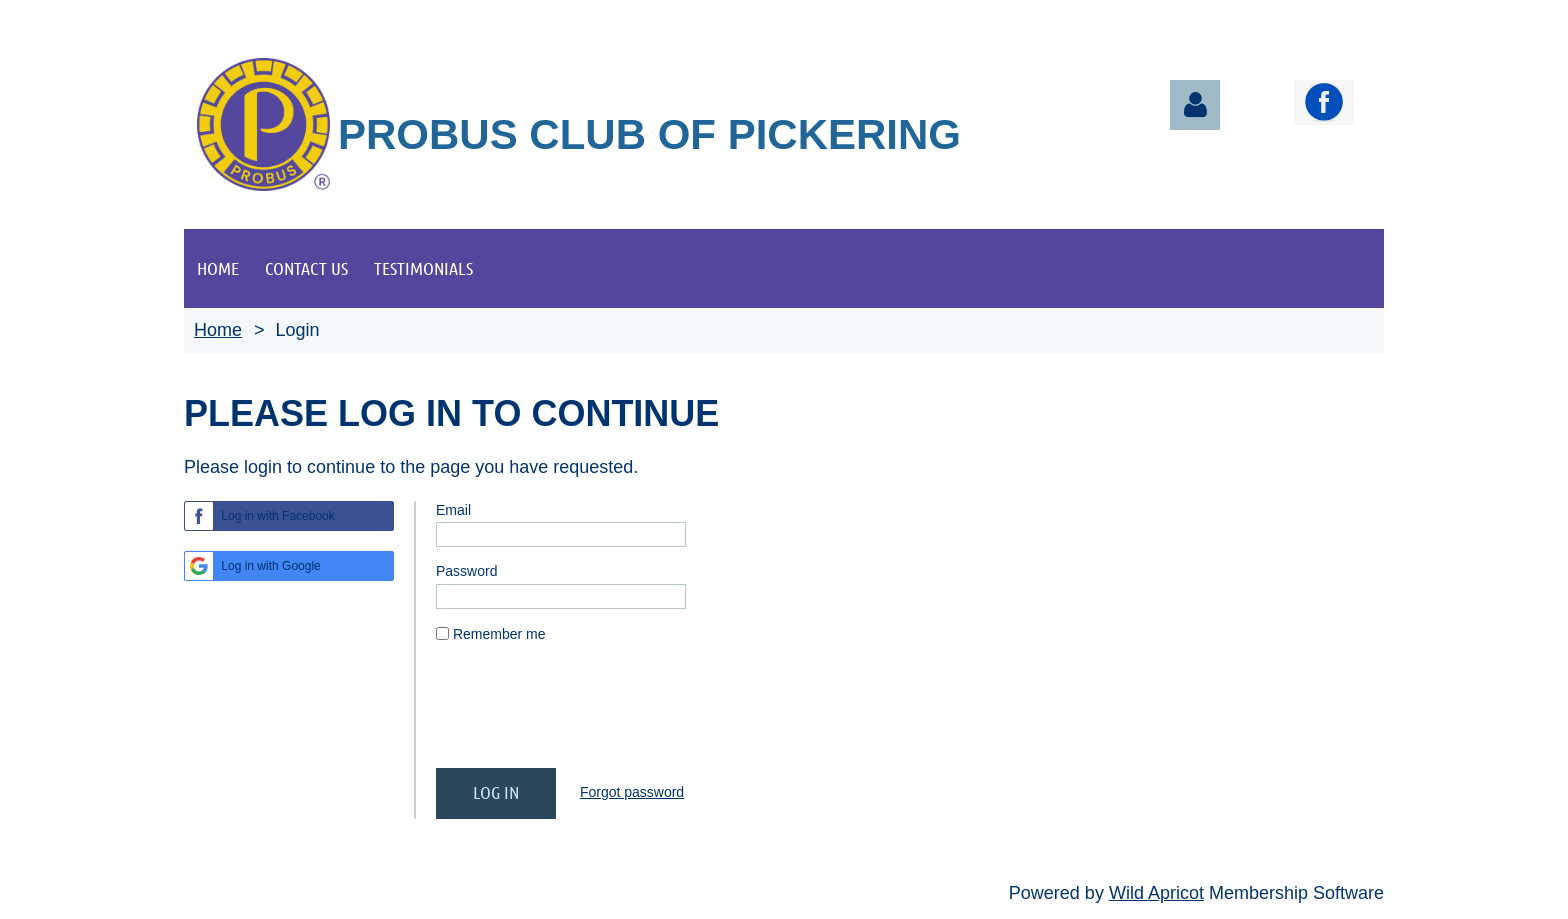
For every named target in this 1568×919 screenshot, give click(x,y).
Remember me (499, 634)
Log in (1195, 105)
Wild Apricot (1156, 893)
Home (218, 330)
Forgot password (632, 792)
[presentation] (588, 714)
